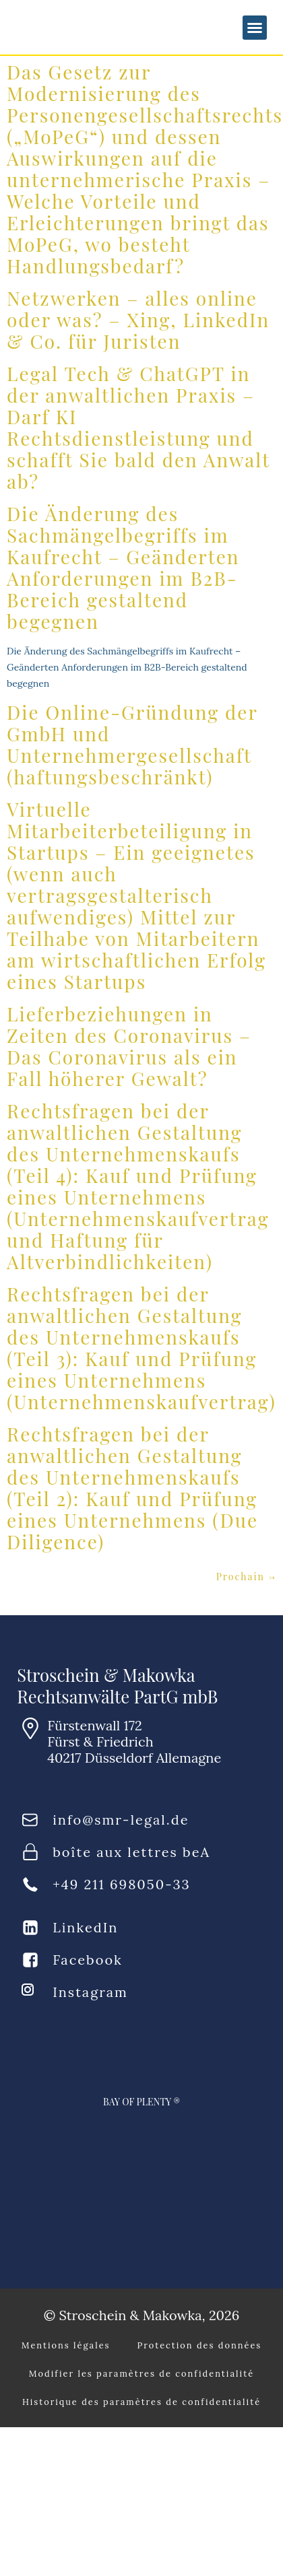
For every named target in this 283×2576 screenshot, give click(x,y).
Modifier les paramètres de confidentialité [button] (141, 2373)
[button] (255, 27)
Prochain (246, 1576)
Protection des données (199, 2345)
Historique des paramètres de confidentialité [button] (141, 2402)
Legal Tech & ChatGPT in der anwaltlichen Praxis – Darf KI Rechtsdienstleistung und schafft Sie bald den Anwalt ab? (138, 427)
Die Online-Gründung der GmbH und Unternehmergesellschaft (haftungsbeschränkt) (132, 744)
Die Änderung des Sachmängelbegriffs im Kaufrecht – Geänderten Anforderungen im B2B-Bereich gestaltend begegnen (123, 567)
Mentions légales (66, 2345)
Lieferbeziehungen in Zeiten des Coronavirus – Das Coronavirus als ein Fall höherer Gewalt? (129, 1046)
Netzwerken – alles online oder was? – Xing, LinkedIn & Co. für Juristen (138, 319)
